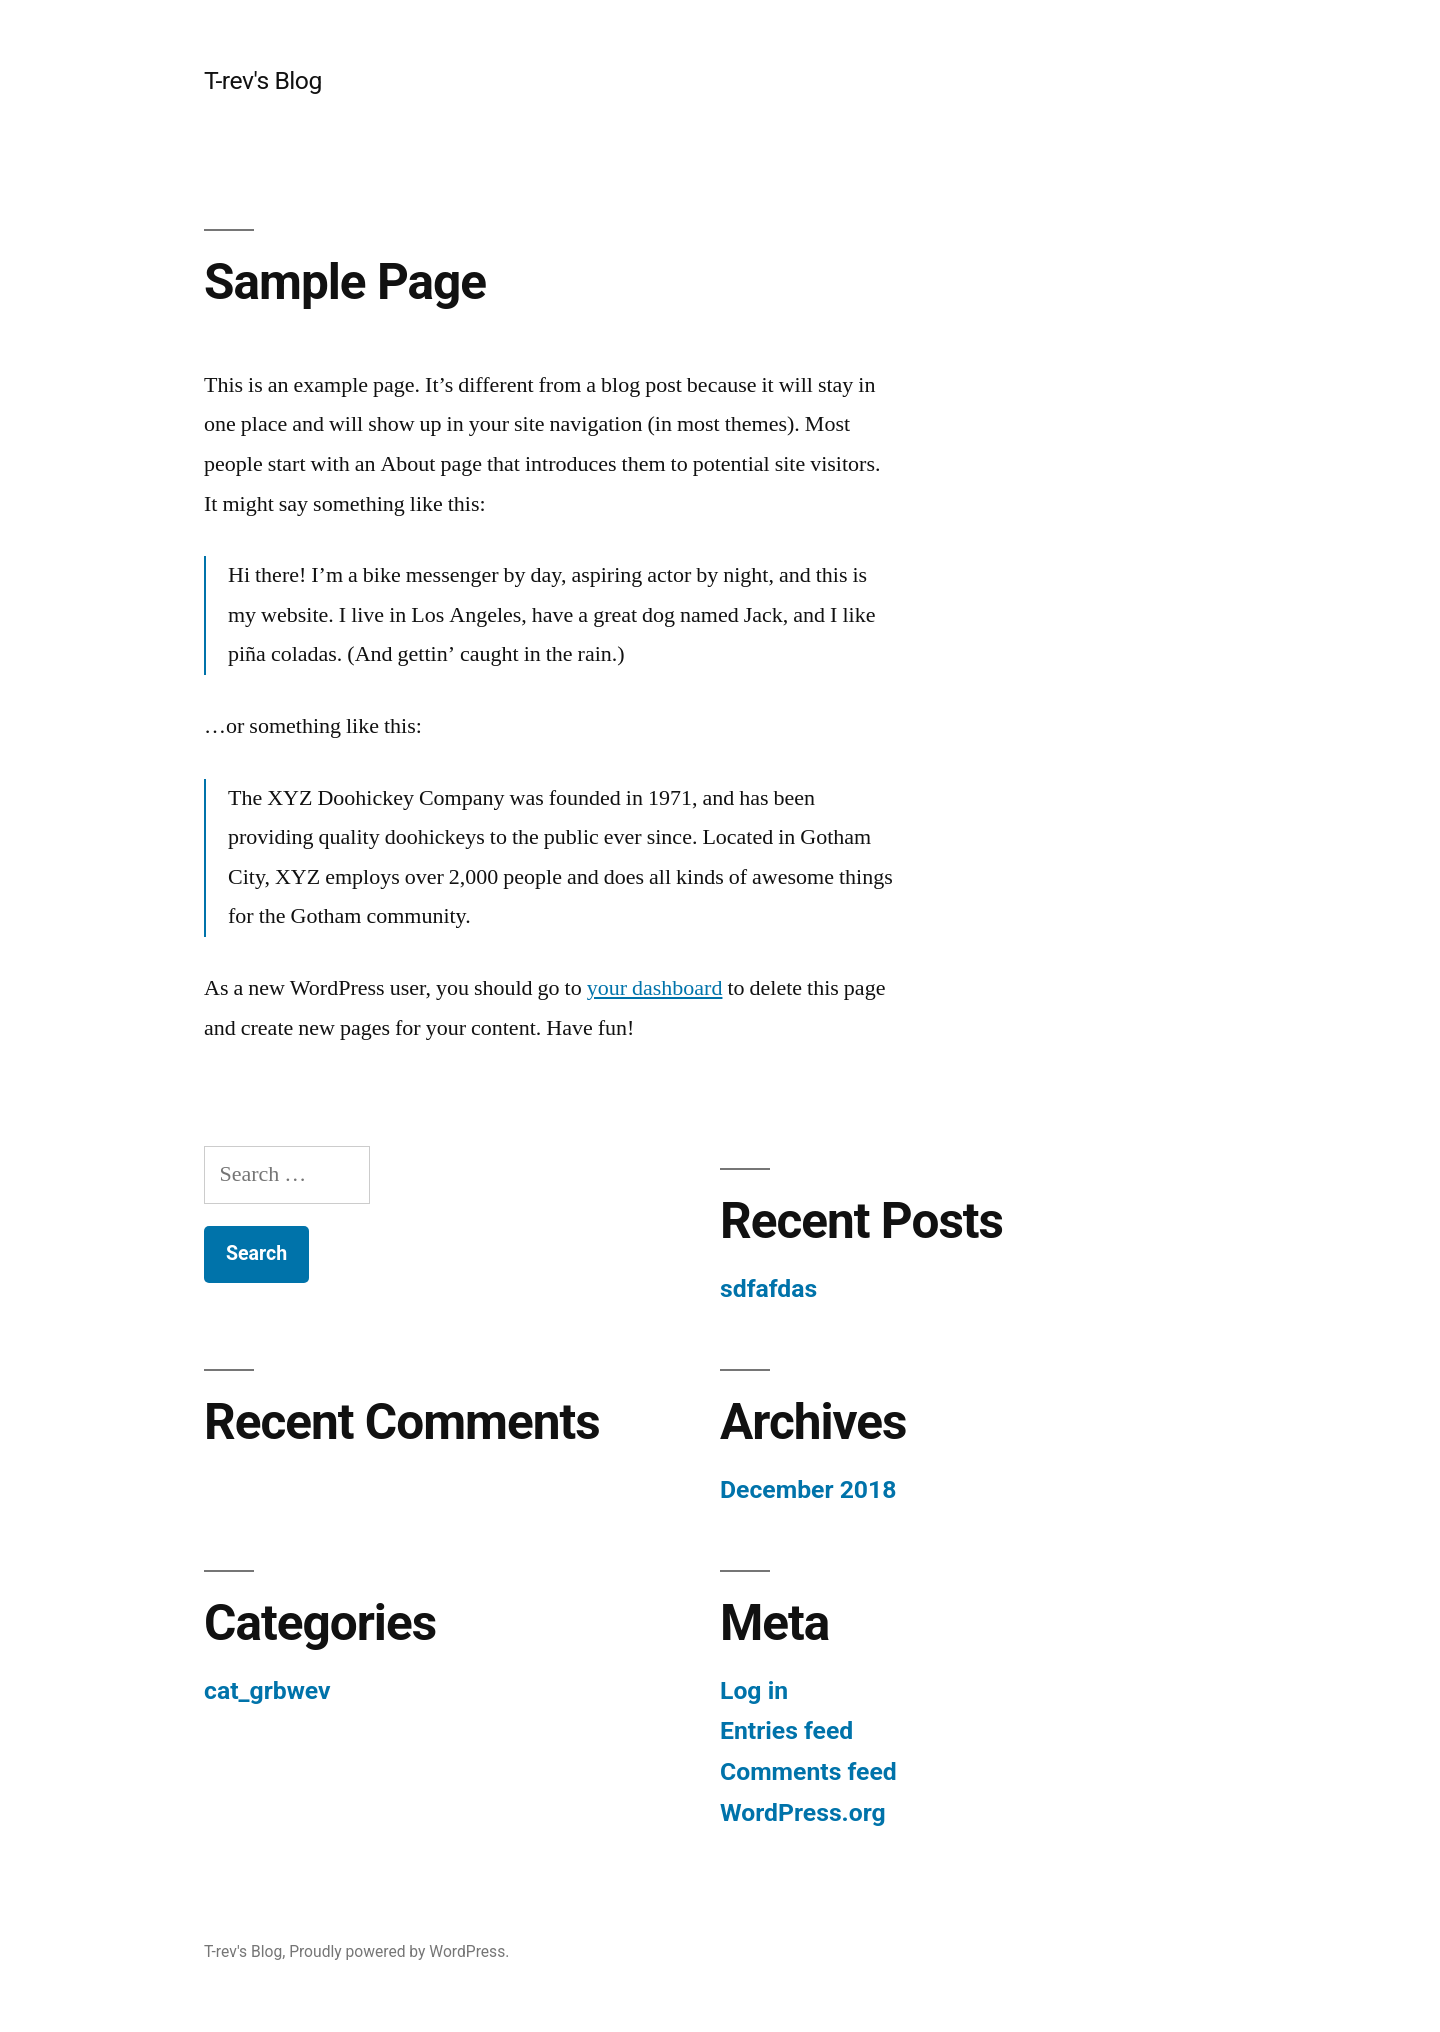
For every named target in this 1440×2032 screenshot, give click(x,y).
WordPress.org (803, 1812)
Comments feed (808, 1771)
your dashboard (655, 988)
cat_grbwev (267, 1690)
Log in (754, 1690)
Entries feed (786, 1730)
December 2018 (808, 1489)
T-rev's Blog (263, 80)
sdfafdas (768, 1288)
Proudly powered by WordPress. (399, 1951)
